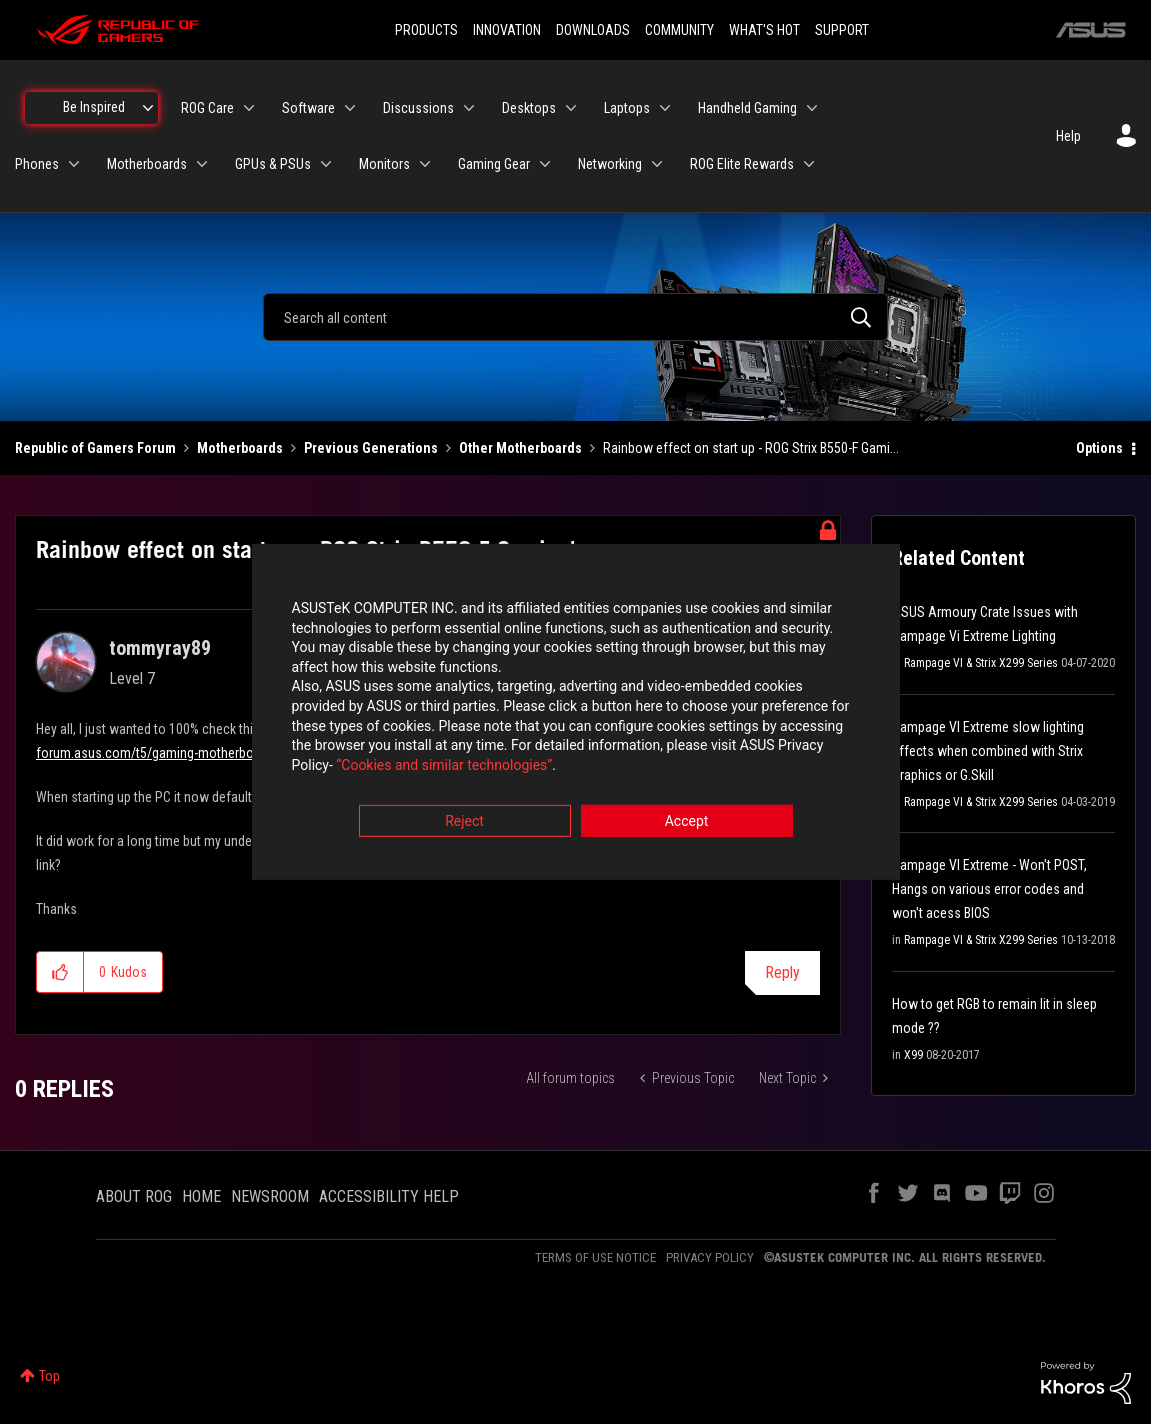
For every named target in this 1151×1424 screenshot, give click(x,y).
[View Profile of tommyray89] (160, 648)
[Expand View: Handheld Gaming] (812, 108)
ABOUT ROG (134, 1196)
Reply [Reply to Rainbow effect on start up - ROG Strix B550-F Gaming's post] (782, 972)
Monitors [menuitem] (384, 164)
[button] (60, 972)
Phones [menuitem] (37, 164)
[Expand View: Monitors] (425, 164)
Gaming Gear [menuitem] (494, 164)
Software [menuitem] (308, 108)
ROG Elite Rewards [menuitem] (742, 164)
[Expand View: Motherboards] (202, 164)
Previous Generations (371, 448)
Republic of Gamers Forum (95, 448)
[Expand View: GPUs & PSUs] (326, 164)
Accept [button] (687, 823)
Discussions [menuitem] (418, 108)
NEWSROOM (270, 1196)
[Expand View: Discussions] (469, 108)
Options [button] (1099, 448)
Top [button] (49, 1376)
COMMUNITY (679, 30)
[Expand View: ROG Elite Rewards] (809, 164)
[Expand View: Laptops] (665, 108)
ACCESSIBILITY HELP (389, 1196)
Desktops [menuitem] (529, 108)
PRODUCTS (426, 30)
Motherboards (240, 448)
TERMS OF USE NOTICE (595, 1257)
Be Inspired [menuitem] (94, 107)
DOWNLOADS (593, 30)
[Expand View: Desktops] (571, 108)
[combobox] (575, 317)
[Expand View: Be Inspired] (148, 108)
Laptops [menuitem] (627, 108)
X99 (913, 1055)
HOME (201, 1196)
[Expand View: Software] (350, 108)
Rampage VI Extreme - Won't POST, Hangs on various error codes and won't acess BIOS (989, 889)
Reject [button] (464, 823)
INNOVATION (507, 30)
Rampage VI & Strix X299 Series (981, 663)
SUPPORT (842, 30)
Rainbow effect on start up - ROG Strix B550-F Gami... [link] (751, 448)
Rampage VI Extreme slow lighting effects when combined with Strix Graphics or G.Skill (988, 751)
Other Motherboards (520, 448)
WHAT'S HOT (764, 30)
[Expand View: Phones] (74, 164)
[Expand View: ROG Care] (249, 108)
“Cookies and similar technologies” (444, 766)
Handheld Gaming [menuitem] (747, 108)
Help (1068, 136)
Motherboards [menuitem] (147, 164)
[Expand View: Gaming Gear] (545, 164)
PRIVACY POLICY (710, 1257)
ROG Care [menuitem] (207, 108)
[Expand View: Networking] (657, 164)
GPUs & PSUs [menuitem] (273, 164)
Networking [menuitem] (610, 164)
